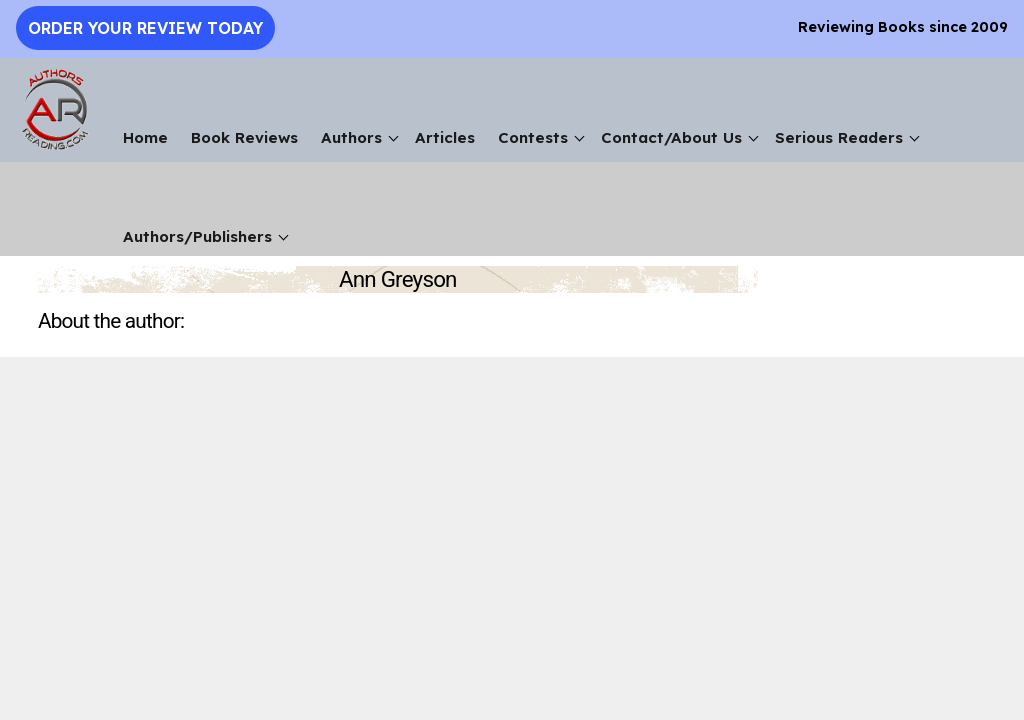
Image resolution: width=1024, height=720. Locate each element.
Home (145, 137)
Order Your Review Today (145, 28)
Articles (445, 137)
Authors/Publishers (197, 236)
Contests (533, 137)
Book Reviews (244, 137)
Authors (351, 137)
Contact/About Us (671, 137)
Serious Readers (839, 137)
